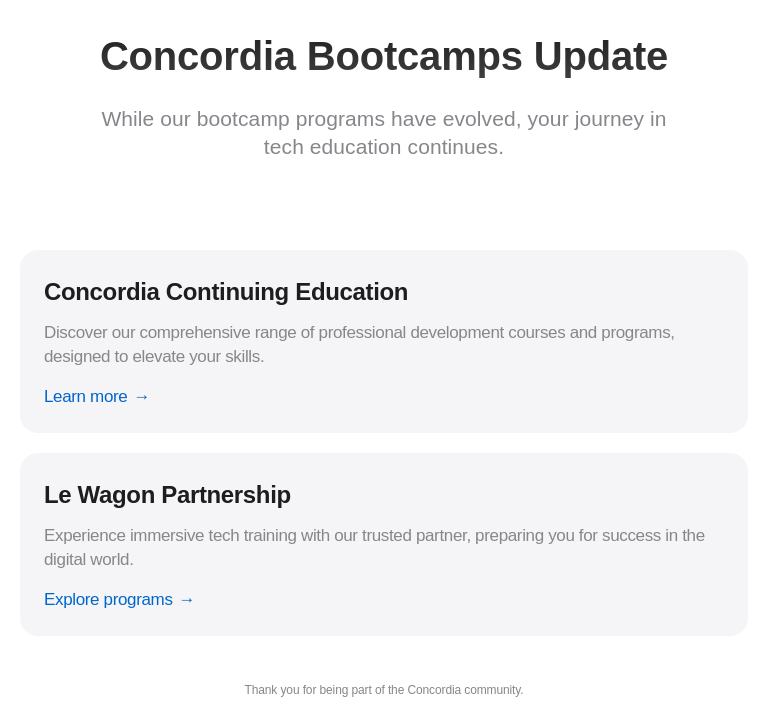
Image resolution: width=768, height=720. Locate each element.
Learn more (85, 396)
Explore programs (108, 599)
